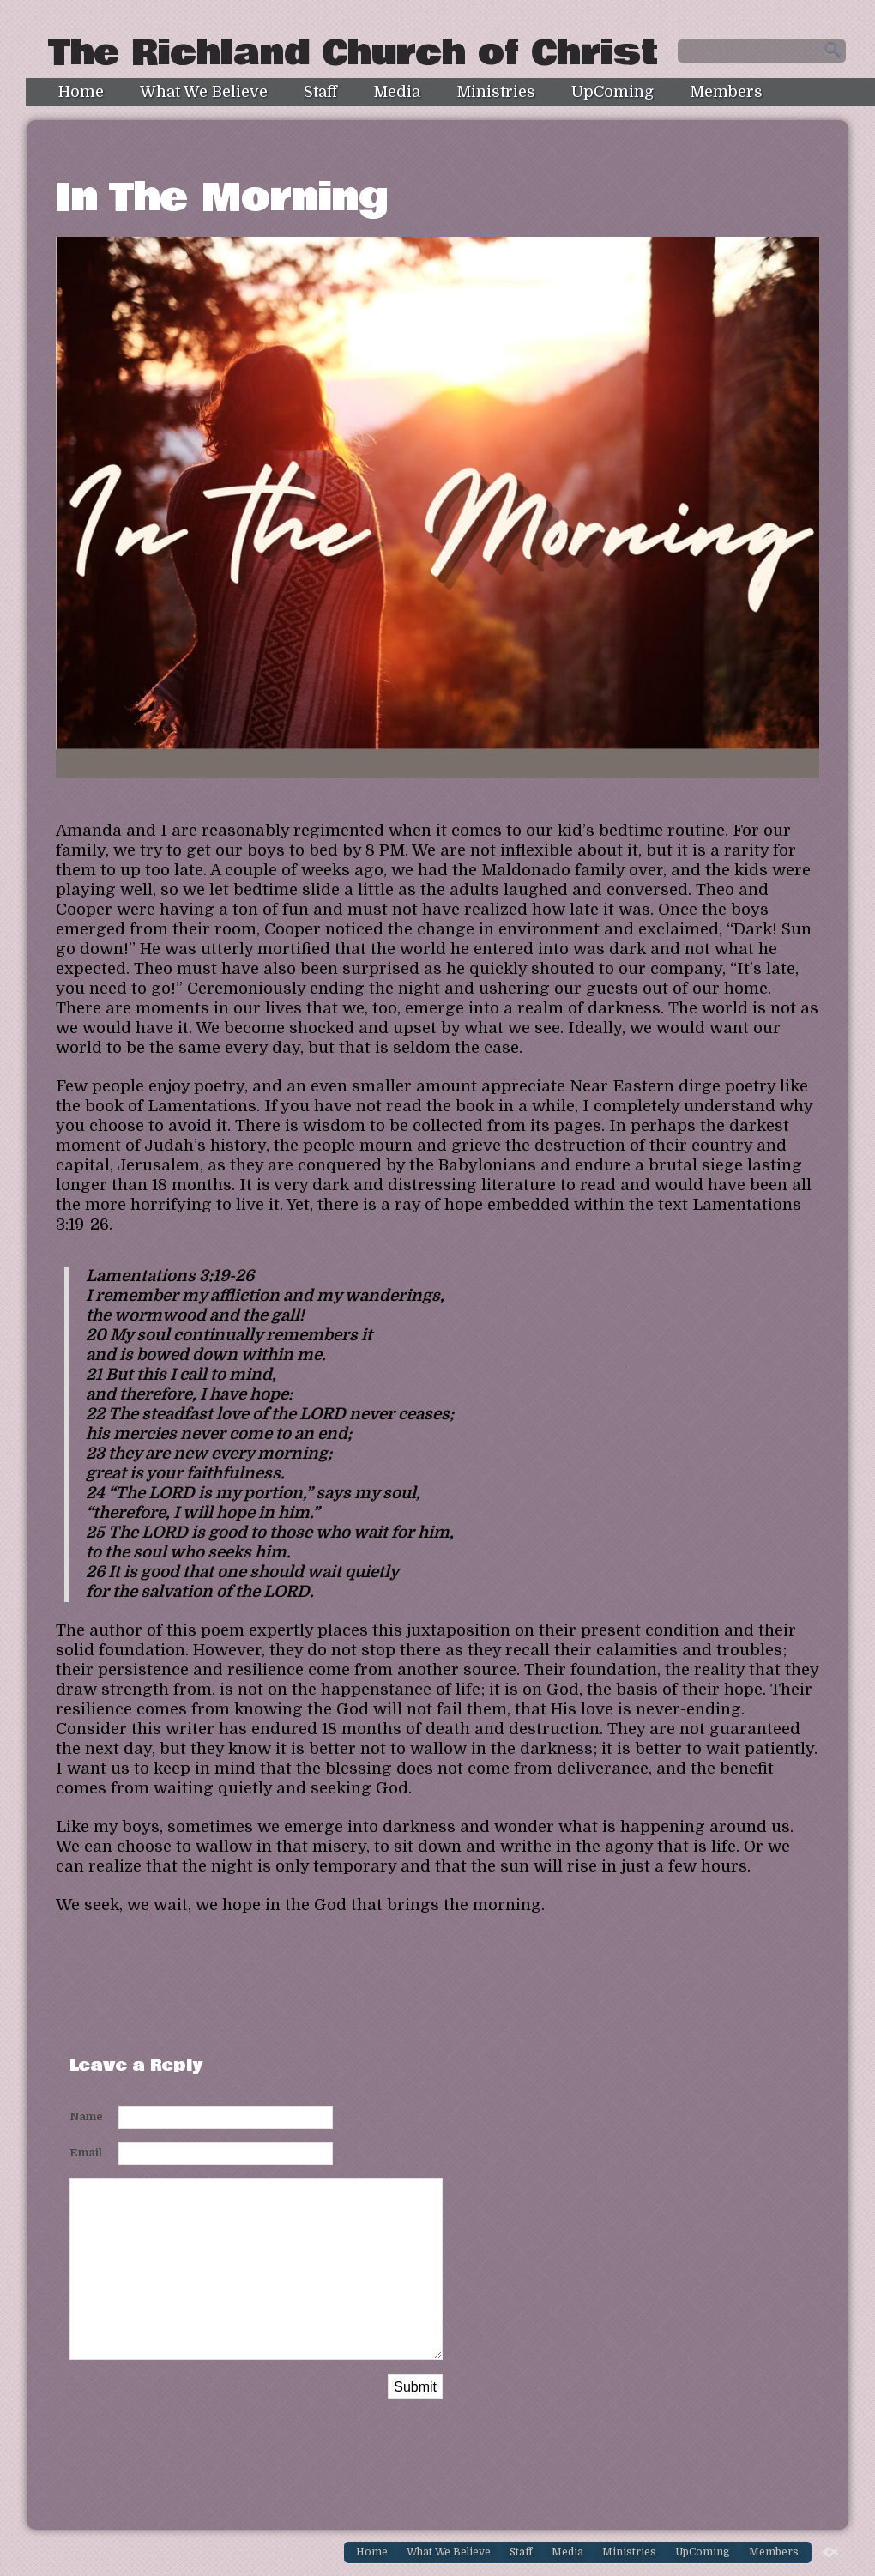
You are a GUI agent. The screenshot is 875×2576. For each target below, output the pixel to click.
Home (81, 91)
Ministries (495, 91)
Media (396, 91)
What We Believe (204, 91)
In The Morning (222, 197)
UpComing (612, 91)
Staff (320, 91)
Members (726, 91)
